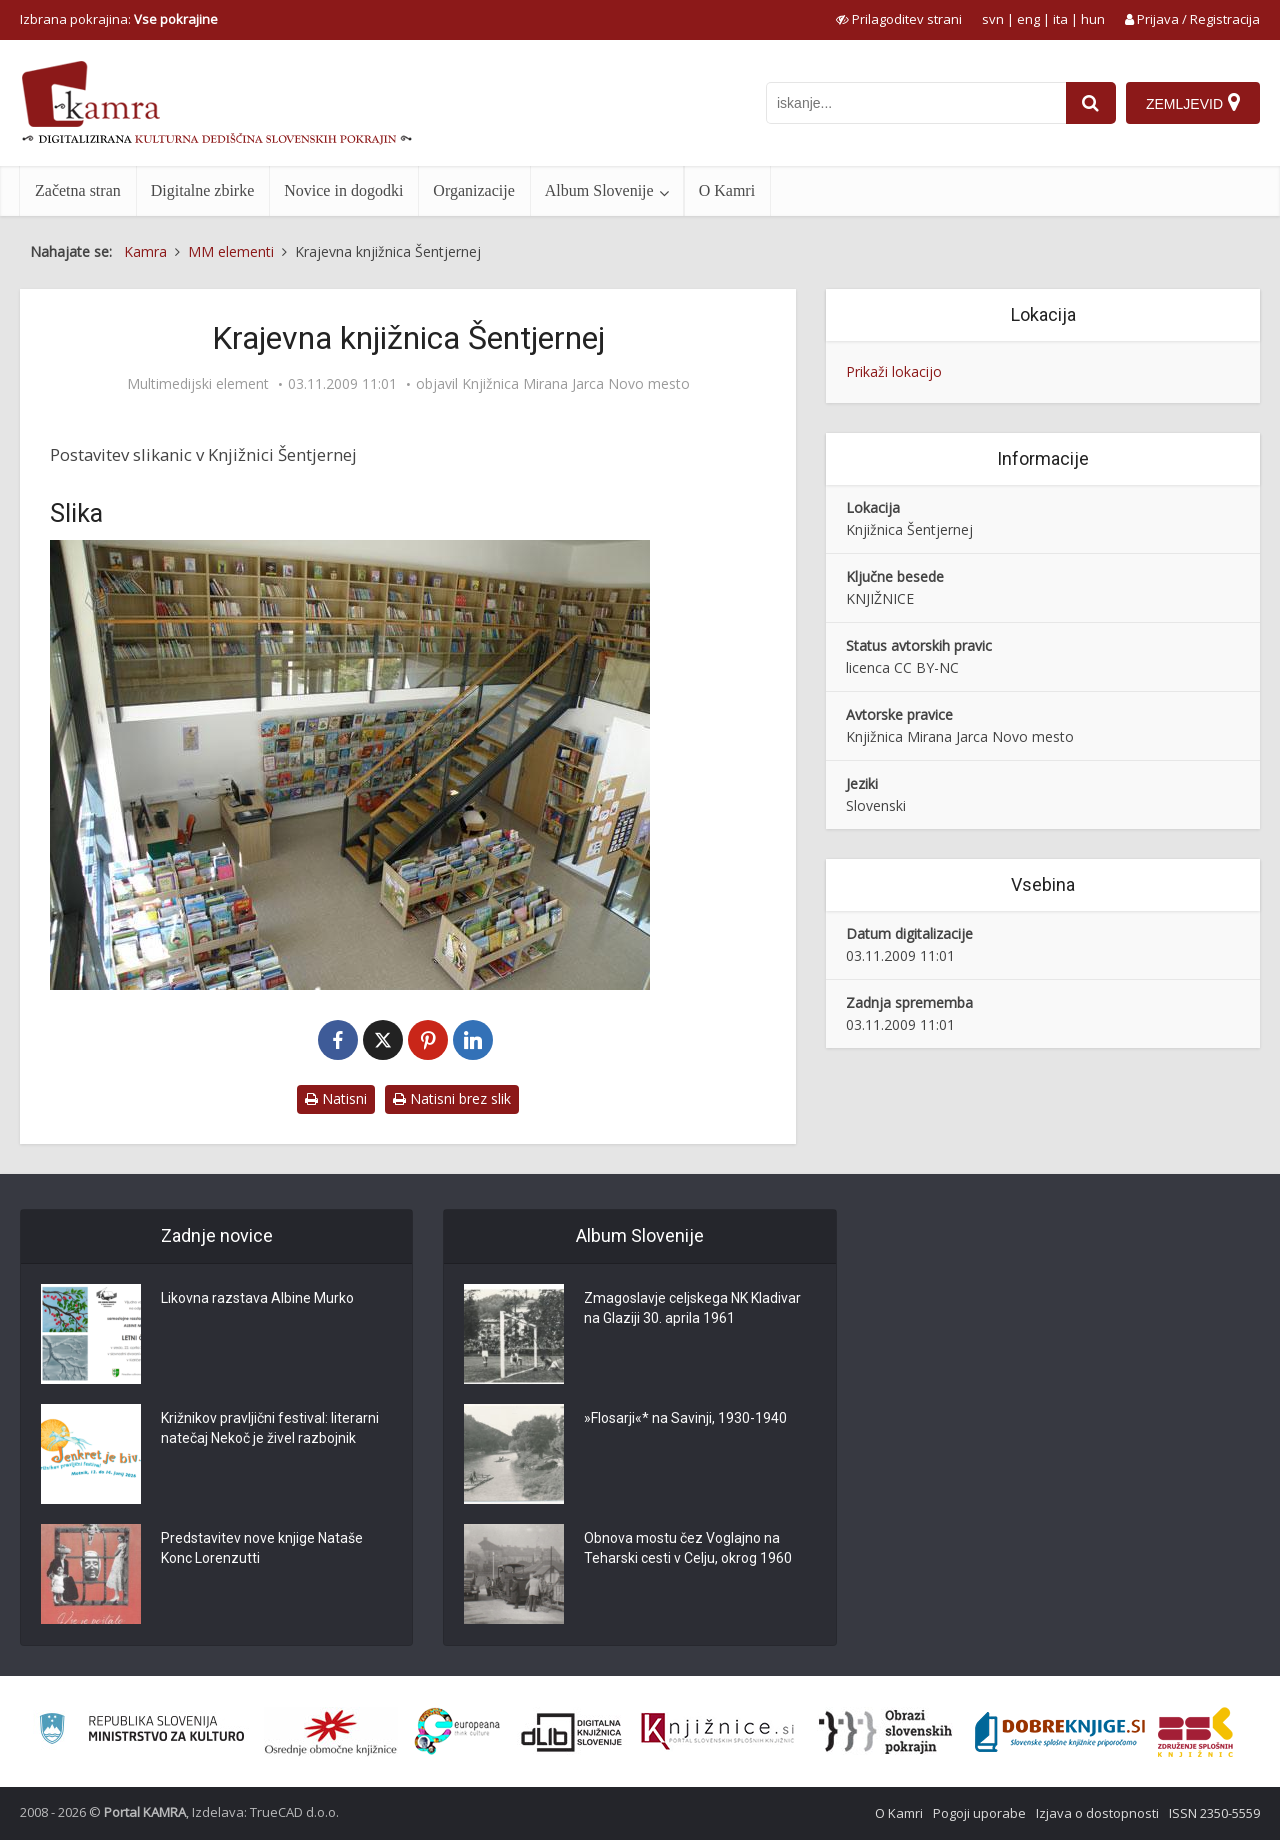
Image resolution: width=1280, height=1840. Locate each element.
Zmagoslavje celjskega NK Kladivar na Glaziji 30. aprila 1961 (692, 1309)
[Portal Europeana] (457, 1731)
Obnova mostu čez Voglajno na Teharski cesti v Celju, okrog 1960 (688, 1549)
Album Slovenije (599, 190)
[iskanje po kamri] (916, 103)
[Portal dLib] (572, 1732)
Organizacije (473, 190)
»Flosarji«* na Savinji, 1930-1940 (685, 1419)
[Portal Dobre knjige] (1060, 1732)
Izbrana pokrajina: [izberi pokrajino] (119, 19)
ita (1060, 19)
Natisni (336, 1098)
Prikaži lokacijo (894, 371)
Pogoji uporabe (979, 1813)
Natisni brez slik (452, 1098)
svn (993, 19)
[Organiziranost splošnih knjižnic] (331, 1732)
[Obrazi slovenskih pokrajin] (885, 1732)
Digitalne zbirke (203, 190)
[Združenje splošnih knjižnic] (1195, 1732)
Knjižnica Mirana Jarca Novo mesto (576, 384)
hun (1093, 19)
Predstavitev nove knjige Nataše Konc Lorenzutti (262, 1549)
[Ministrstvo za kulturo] (141, 1731)
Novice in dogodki (343, 190)
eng (1028, 19)
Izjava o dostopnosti (1097, 1813)
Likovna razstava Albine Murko (257, 1299)
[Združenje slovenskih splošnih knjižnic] (717, 1732)
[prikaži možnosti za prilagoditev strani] (899, 19)
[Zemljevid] (1193, 103)
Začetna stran (78, 190)
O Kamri (727, 190)
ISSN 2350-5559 (1214, 1813)
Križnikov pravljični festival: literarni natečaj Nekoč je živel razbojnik (270, 1429)
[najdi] (1091, 103)
